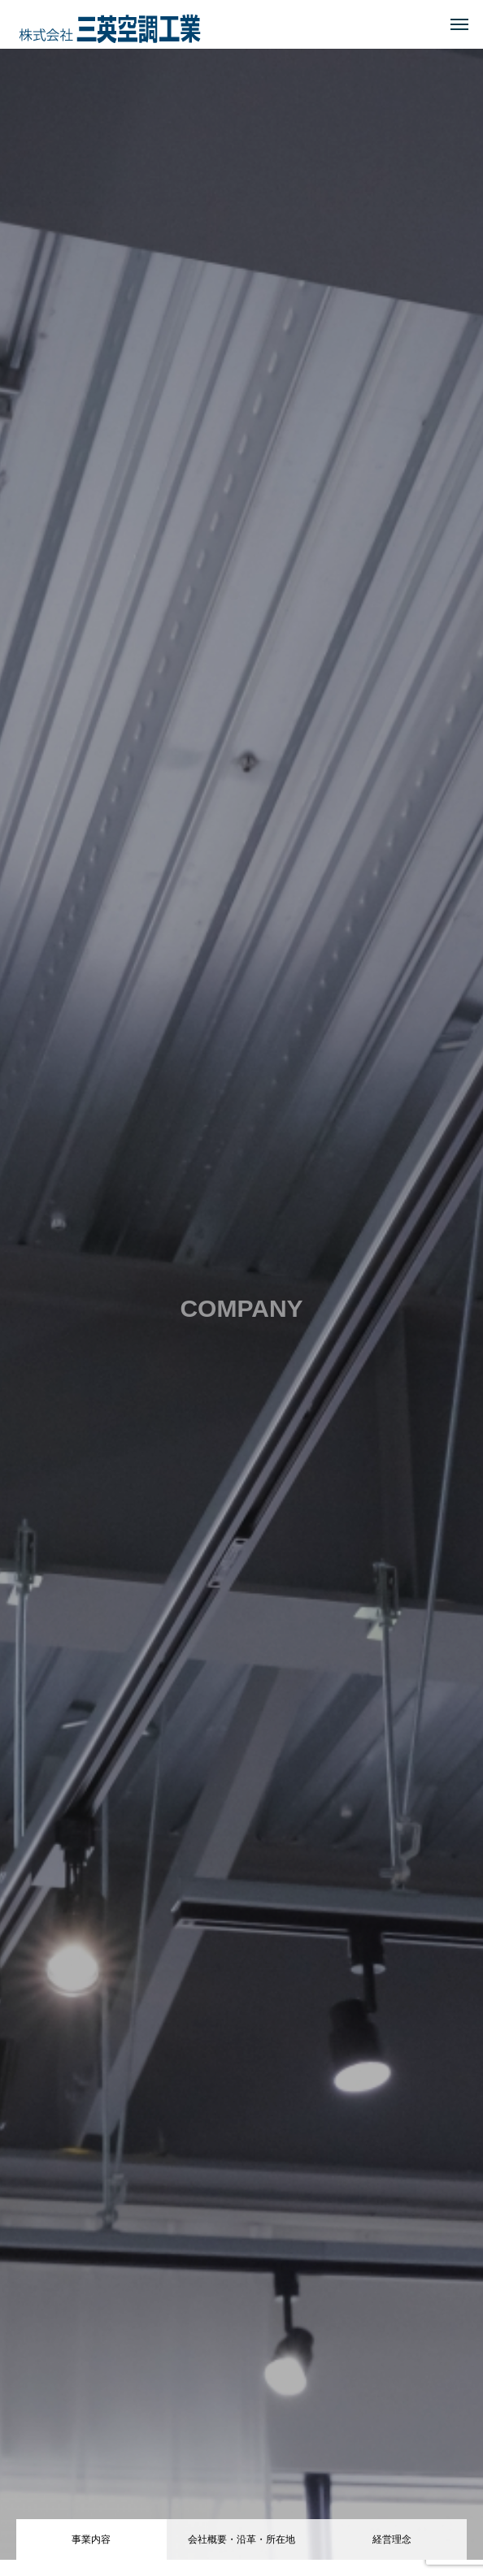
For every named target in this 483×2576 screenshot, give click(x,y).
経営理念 (391, 2539)
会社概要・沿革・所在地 (241, 2539)
